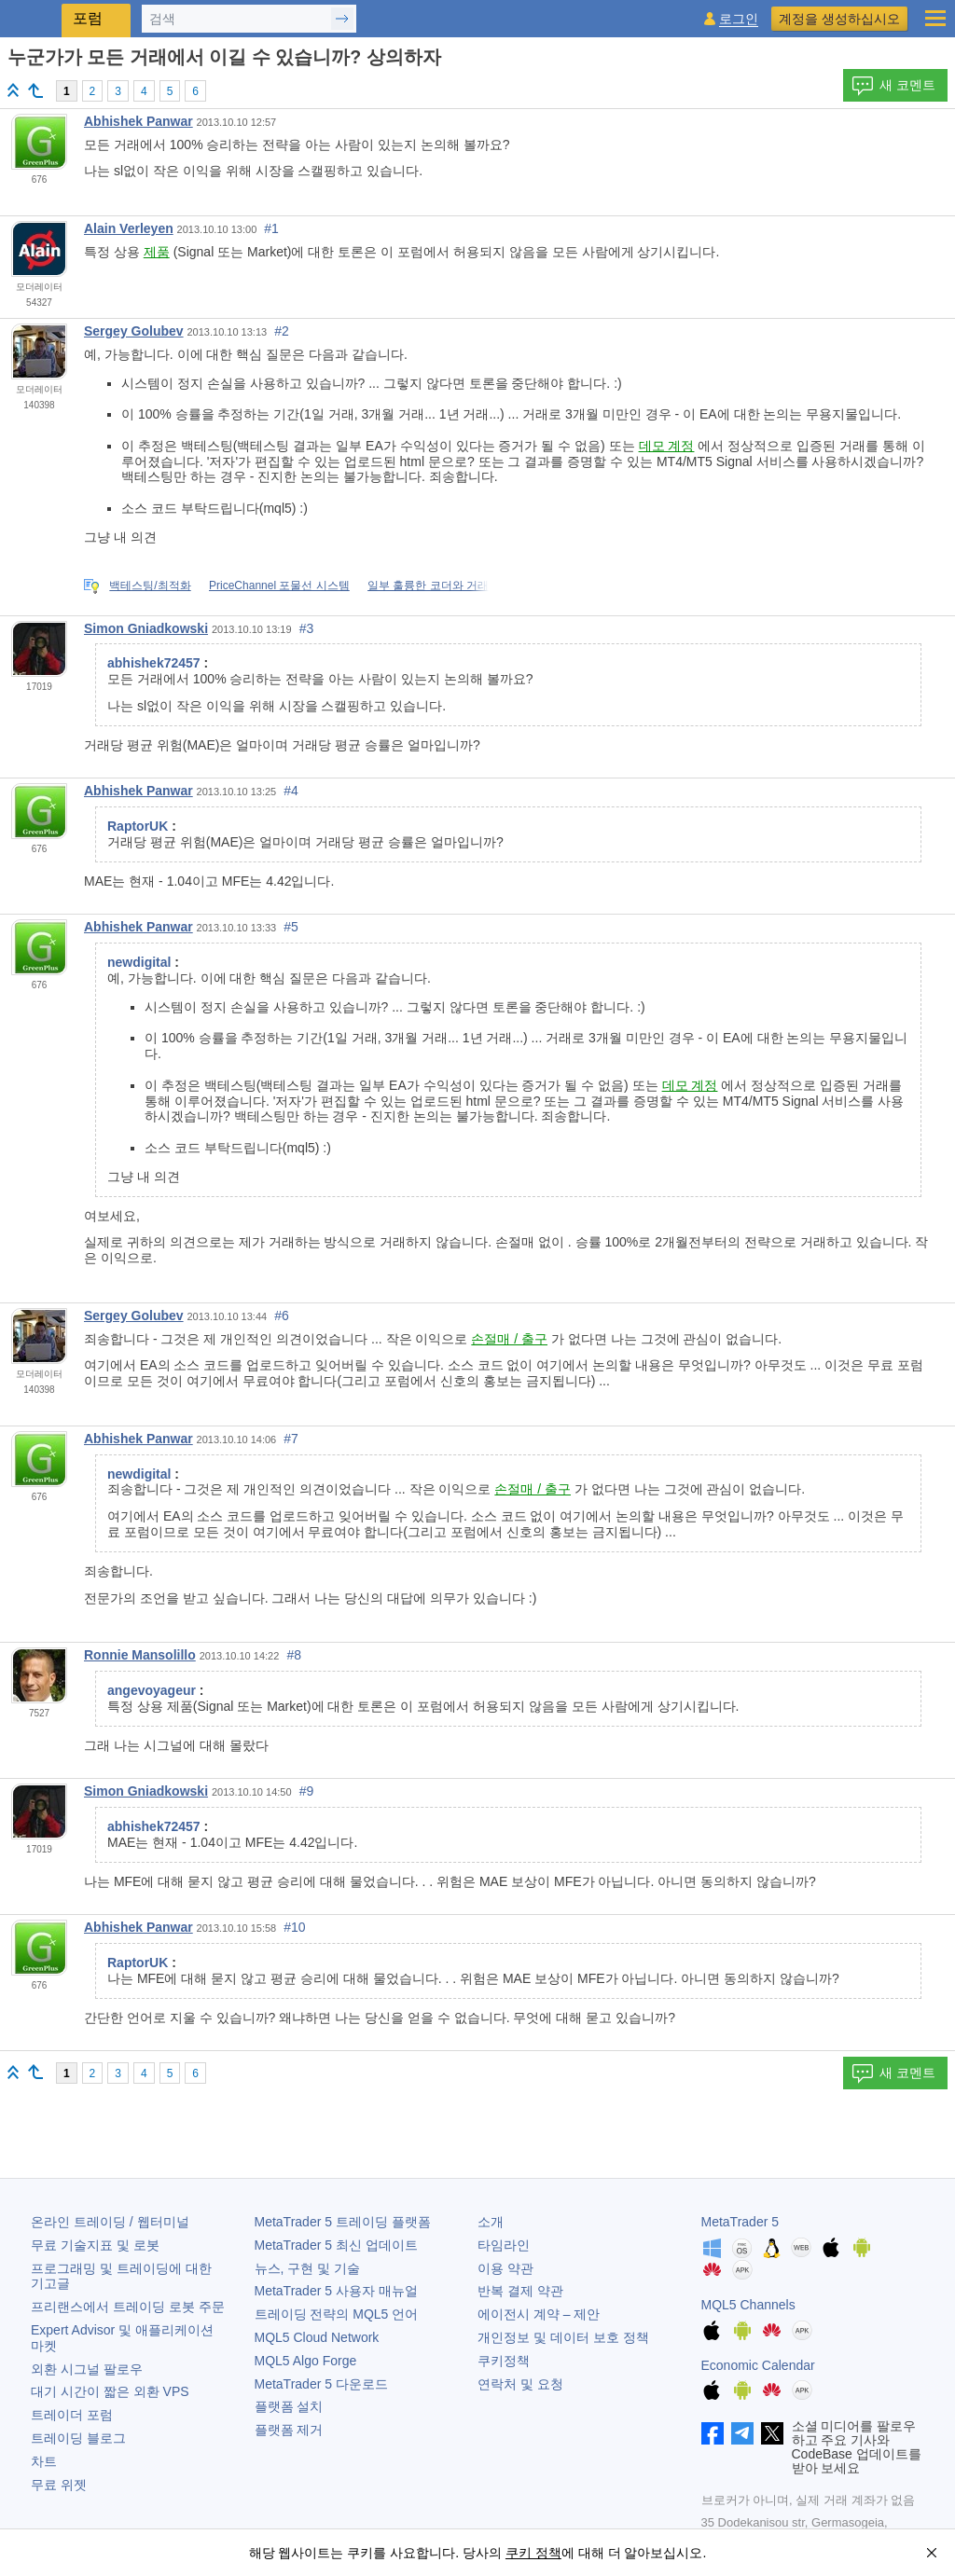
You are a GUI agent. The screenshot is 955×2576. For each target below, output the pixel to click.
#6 (281, 1315)
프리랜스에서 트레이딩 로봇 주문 (128, 2306)
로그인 (738, 19)
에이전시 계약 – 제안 (539, 2314)
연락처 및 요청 (520, 2383)
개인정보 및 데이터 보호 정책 (563, 2337)
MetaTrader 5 (740, 2221)
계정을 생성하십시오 (839, 18)
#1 (271, 228)
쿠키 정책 (533, 2552)
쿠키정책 (504, 2360)
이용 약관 (505, 2268)
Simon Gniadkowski (146, 628)
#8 (293, 1654)
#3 (306, 628)
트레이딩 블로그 (78, 2438)
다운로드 (321, 2383)
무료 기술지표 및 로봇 (95, 2245)
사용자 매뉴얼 (336, 2290)
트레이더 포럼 (72, 2414)
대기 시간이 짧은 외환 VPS (110, 2391)
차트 (44, 2461)
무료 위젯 (59, 2484)
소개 (491, 2221)
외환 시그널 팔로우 (87, 2369)
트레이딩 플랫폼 (343, 2221)
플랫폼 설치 (289, 2406)
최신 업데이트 (336, 2245)
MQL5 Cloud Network (317, 2337)
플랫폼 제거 (289, 2429)
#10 (294, 1927)
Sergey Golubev (134, 331)
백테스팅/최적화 (149, 585)
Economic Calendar (758, 2365)
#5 (291, 926)
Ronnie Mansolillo (140, 1654)
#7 (291, 1438)
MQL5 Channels (748, 2304)
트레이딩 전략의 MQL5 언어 (337, 2314)
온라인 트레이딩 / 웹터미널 (110, 2221)
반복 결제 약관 (520, 2290)
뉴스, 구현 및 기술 (308, 2268)
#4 (291, 790)
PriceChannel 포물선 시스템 (279, 585)
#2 (281, 331)
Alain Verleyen (128, 228)
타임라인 (504, 2245)
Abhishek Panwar (138, 121)
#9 (306, 1791)
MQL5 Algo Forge (306, 2360)
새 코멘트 (893, 86)
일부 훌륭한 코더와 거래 (428, 585)
